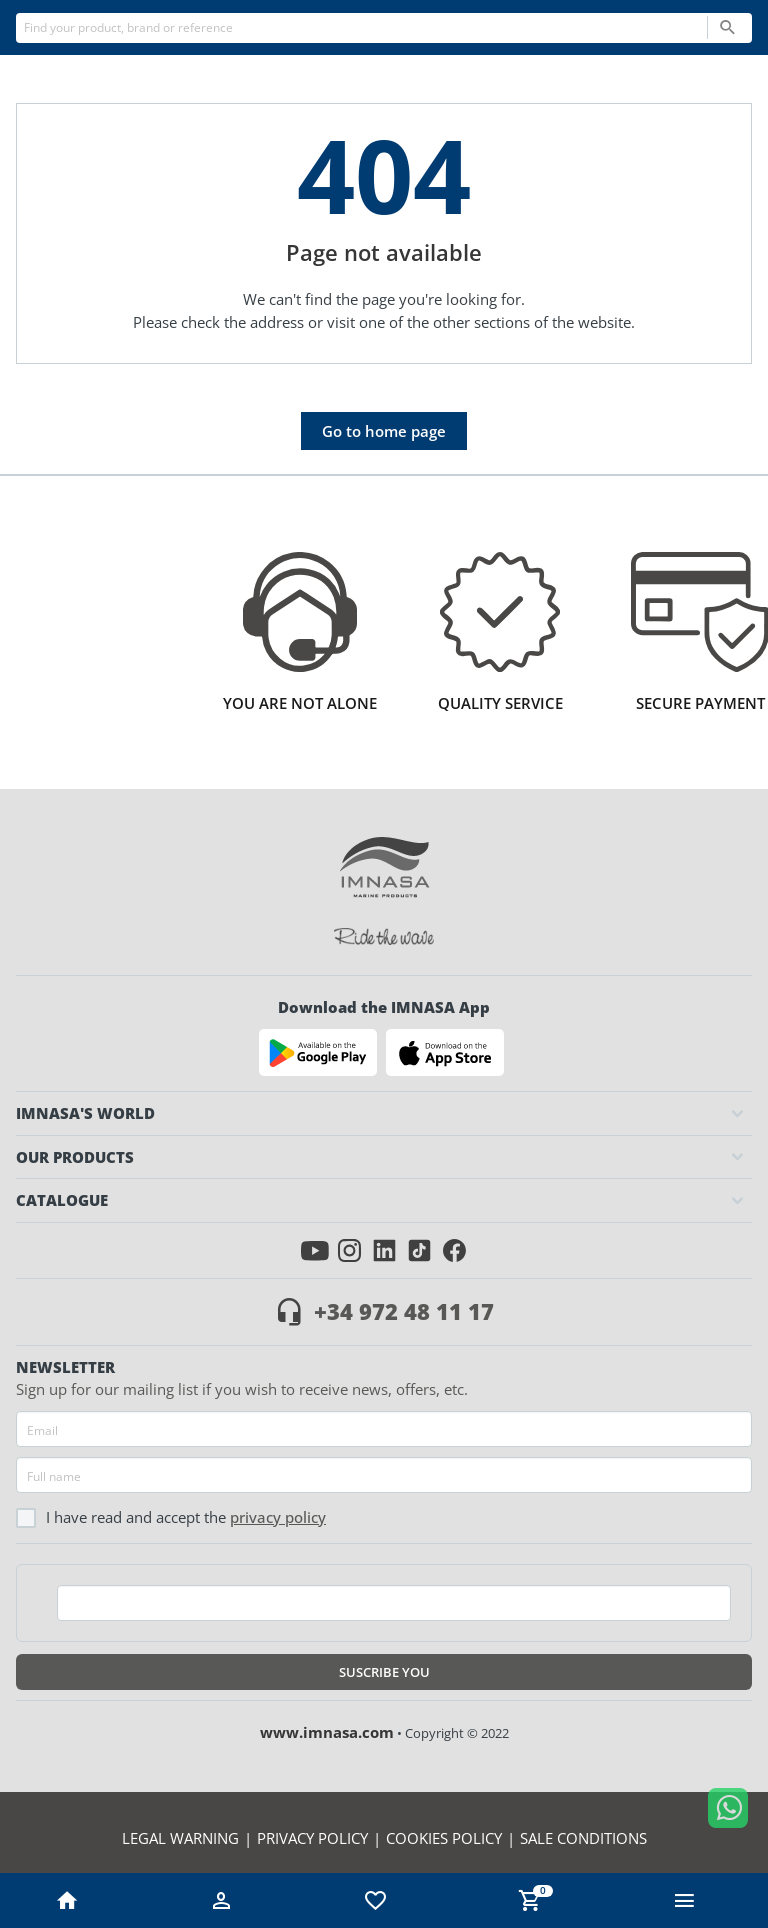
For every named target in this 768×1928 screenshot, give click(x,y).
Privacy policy (278, 1517)
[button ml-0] (684, 1905)
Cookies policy (444, 1838)
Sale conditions (583, 1838)
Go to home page (384, 431)
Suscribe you (384, 1672)
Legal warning (180, 1838)
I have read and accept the (171, 1517)
